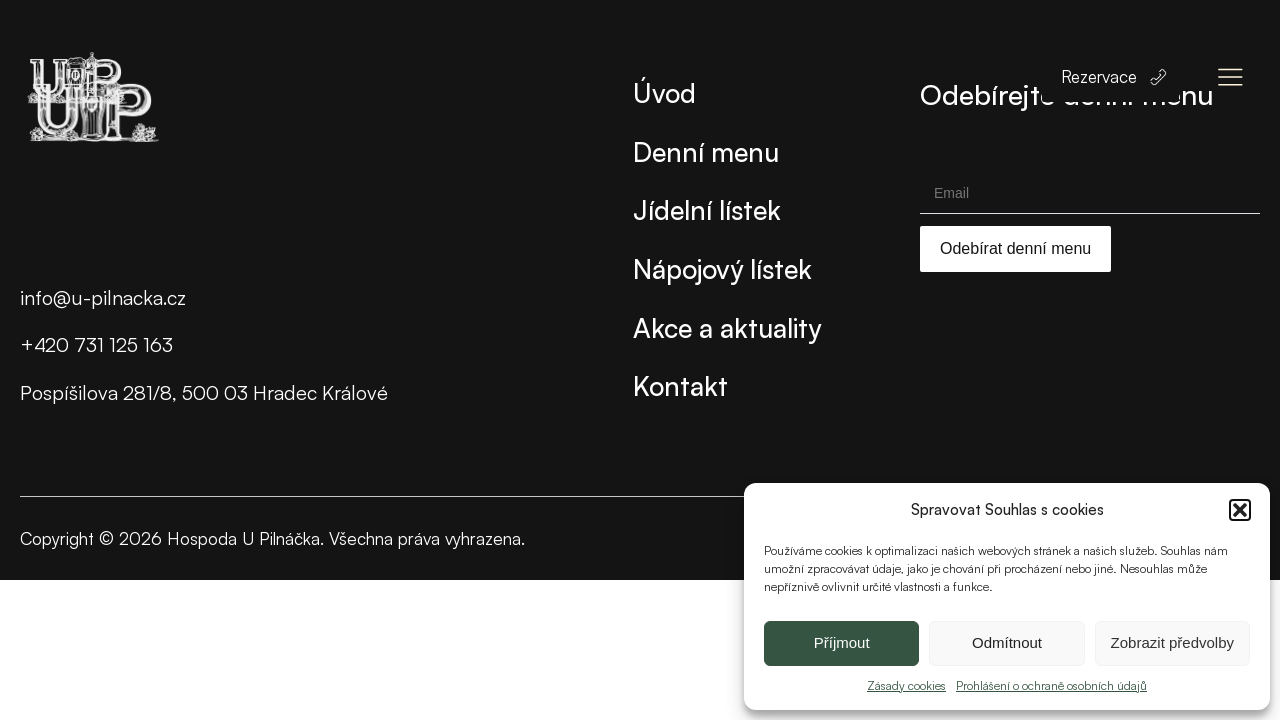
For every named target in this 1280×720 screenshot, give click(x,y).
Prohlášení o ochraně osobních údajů (1051, 685)
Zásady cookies (906, 685)
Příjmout (842, 642)
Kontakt (680, 385)
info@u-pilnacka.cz (103, 297)
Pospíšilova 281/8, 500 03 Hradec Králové (204, 392)
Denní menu (706, 151)
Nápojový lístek (722, 268)
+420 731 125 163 (96, 344)
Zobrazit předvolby (1172, 642)
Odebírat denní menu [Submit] (1015, 248)
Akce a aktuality (727, 327)
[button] (1240, 510)
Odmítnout (1007, 642)
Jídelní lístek (707, 209)
